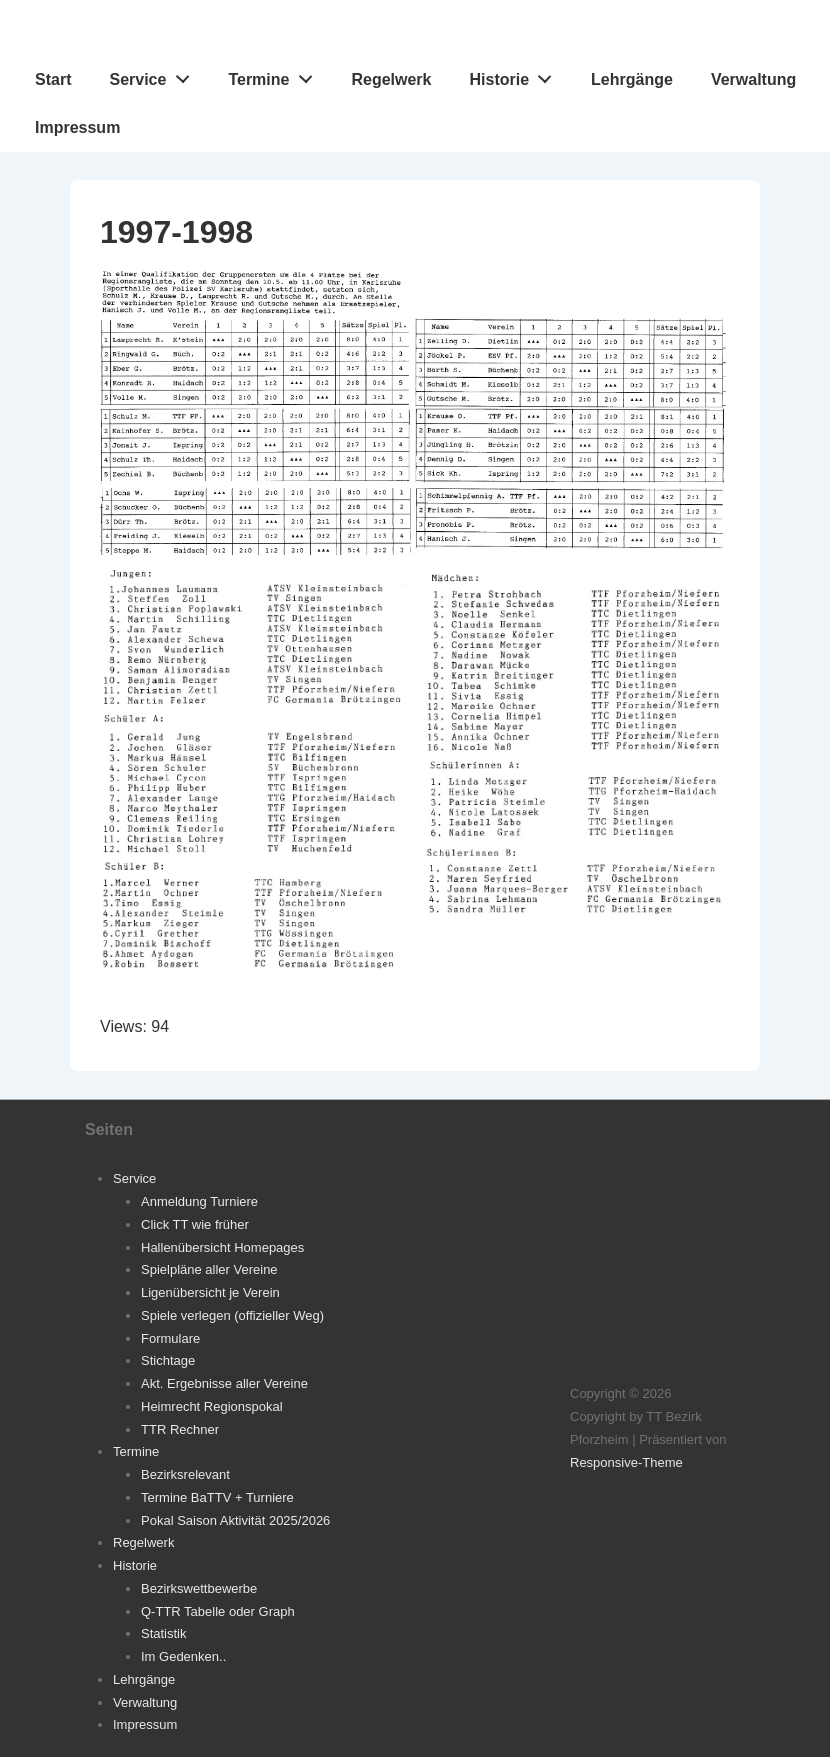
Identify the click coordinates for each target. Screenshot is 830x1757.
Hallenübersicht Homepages (222, 1247)
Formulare (170, 1338)
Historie (516, 75)
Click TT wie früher (195, 1224)
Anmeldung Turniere (199, 1201)
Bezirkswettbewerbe (199, 1588)
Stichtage (168, 1360)
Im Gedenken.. (183, 1656)
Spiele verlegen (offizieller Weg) (232, 1315)
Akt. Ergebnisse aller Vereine (224, 1383)
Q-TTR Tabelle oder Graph (218, 1611)
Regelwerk (391, 79)
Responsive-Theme (626, 1462)
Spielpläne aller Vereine (209, 1269)
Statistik (164, 1633)
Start (53, 79)
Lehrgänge (632, 79)
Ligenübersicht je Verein (210, 1292)
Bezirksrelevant (185, 1474)
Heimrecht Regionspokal (212, 1406)
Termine (275, 75)
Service (154, 75)
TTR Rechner (180, 1429)
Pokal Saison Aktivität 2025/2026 (235, 1520)
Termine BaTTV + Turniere (217, 1497)
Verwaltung (753, 79)
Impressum (77, 127)
